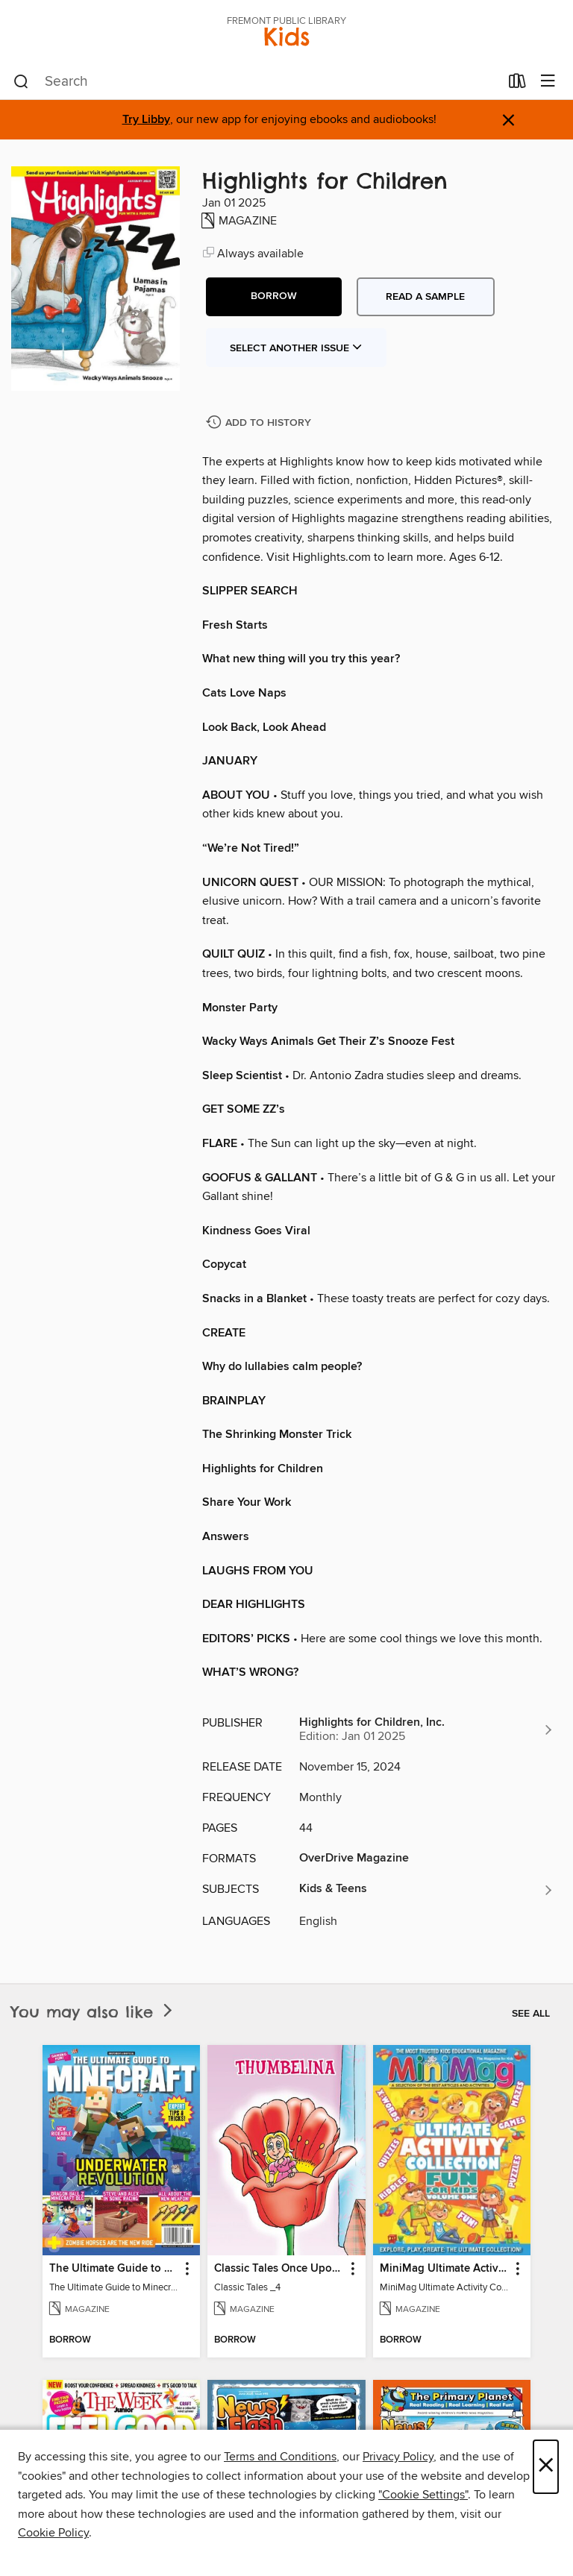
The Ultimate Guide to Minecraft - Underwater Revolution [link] (114, 2268)
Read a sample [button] (425, 297)
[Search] (21, 82)
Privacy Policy (398, 2456)
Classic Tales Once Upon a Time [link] (279, 2268)
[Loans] (517, 84)
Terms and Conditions (280, 2456)
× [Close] (545, 2467)
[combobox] (256, 82)
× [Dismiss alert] (508, 120)
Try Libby (146, 120)
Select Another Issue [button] (296, 348)
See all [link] (531, 2013)
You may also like (93, 2012)
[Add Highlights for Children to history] (260, 423)
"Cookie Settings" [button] (423, 2494)
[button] (274, 296)
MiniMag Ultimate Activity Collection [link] (445, 2268)
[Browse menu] (548, 82)
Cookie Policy (53, 2532)
